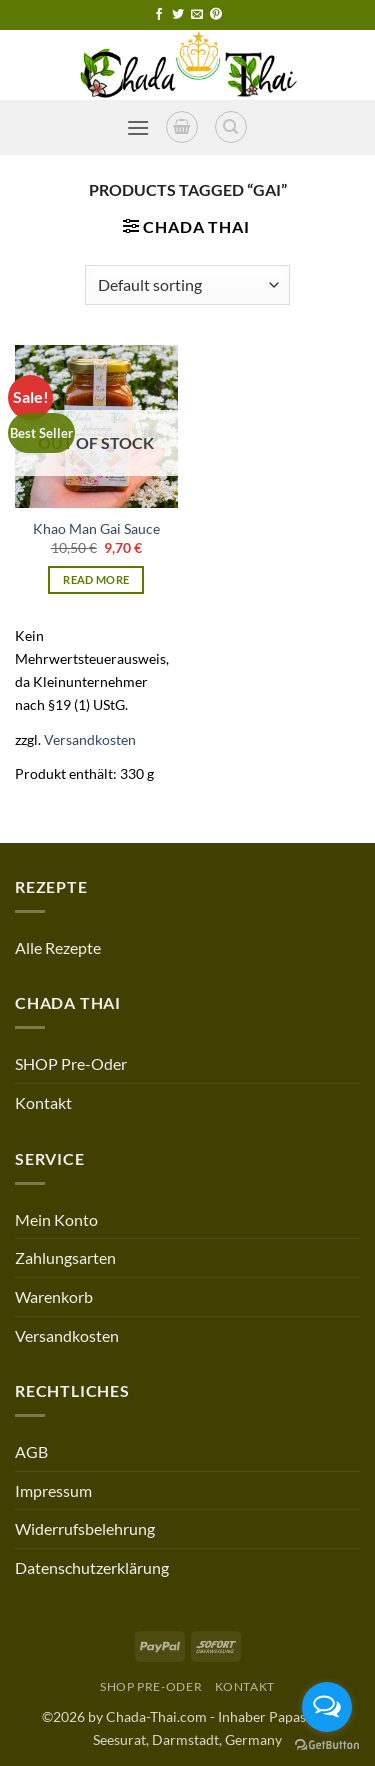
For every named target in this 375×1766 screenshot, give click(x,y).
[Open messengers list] (327, 1707)
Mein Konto (56, 1219)
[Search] (231, 127)
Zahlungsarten (65, 1257)
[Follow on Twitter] (178, 15)
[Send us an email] (197, 15)
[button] (138, 127)
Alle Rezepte (58, 947)
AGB (31, 1451)
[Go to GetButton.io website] (327, 1745)
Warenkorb (54, 1296)
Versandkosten (90, 739)
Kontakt (43, 1102)
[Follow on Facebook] (159, 15)
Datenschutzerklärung (92, 1567)
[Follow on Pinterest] (216, 15)
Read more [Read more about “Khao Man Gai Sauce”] (96, 579)
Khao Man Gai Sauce (96, 529)
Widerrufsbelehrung (85, 1528)
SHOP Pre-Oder (71, 1063)
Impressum (53, 1490)
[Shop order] (187, 285)
